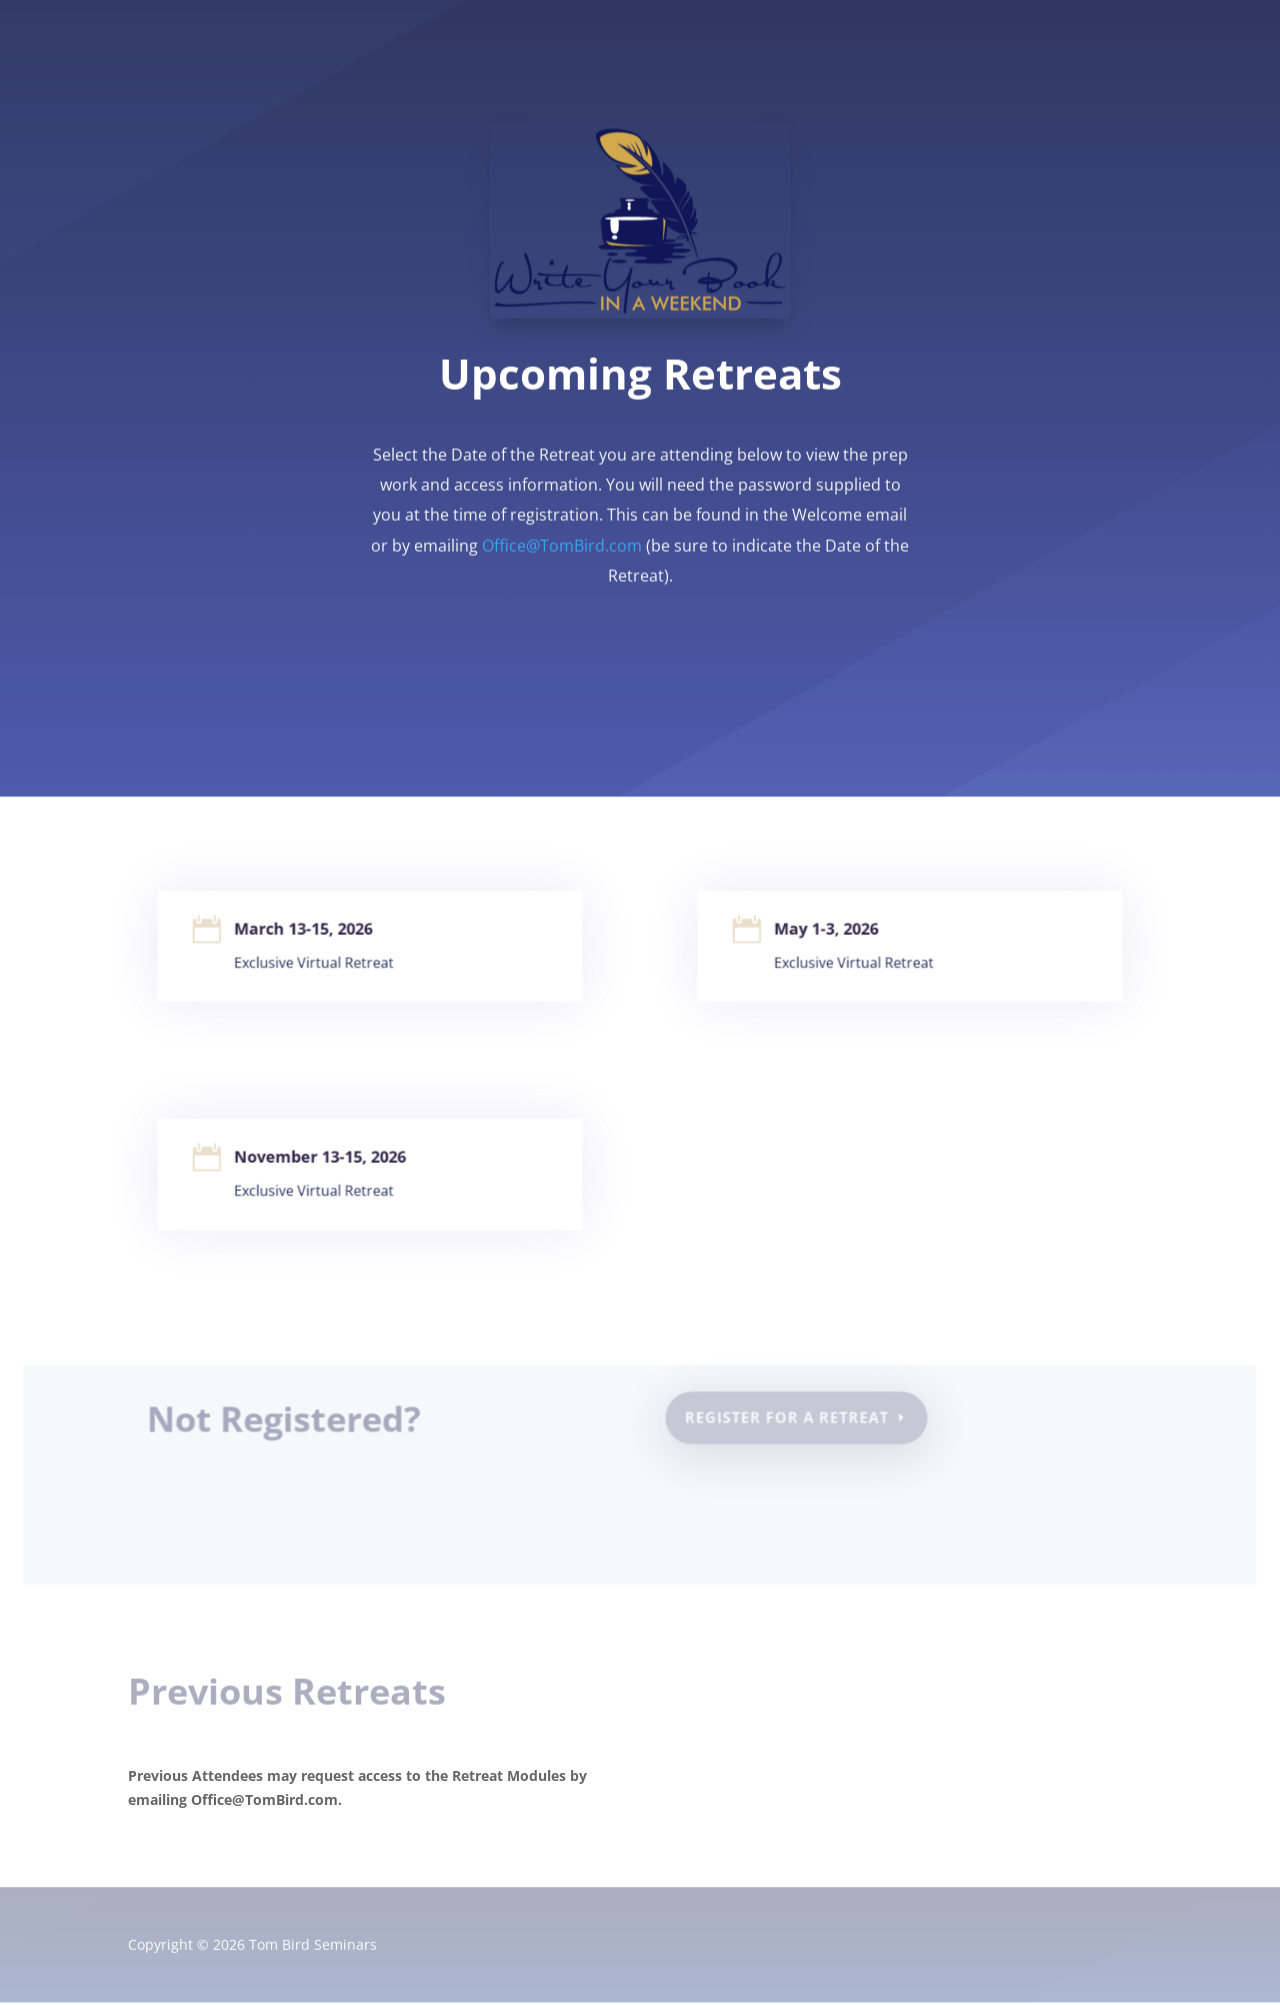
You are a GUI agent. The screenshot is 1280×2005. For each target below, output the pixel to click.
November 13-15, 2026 (322, 1160)
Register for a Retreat (786, 1419)
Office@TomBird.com (562, 541)
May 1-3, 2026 (830, 932)
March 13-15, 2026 (307, 932)
